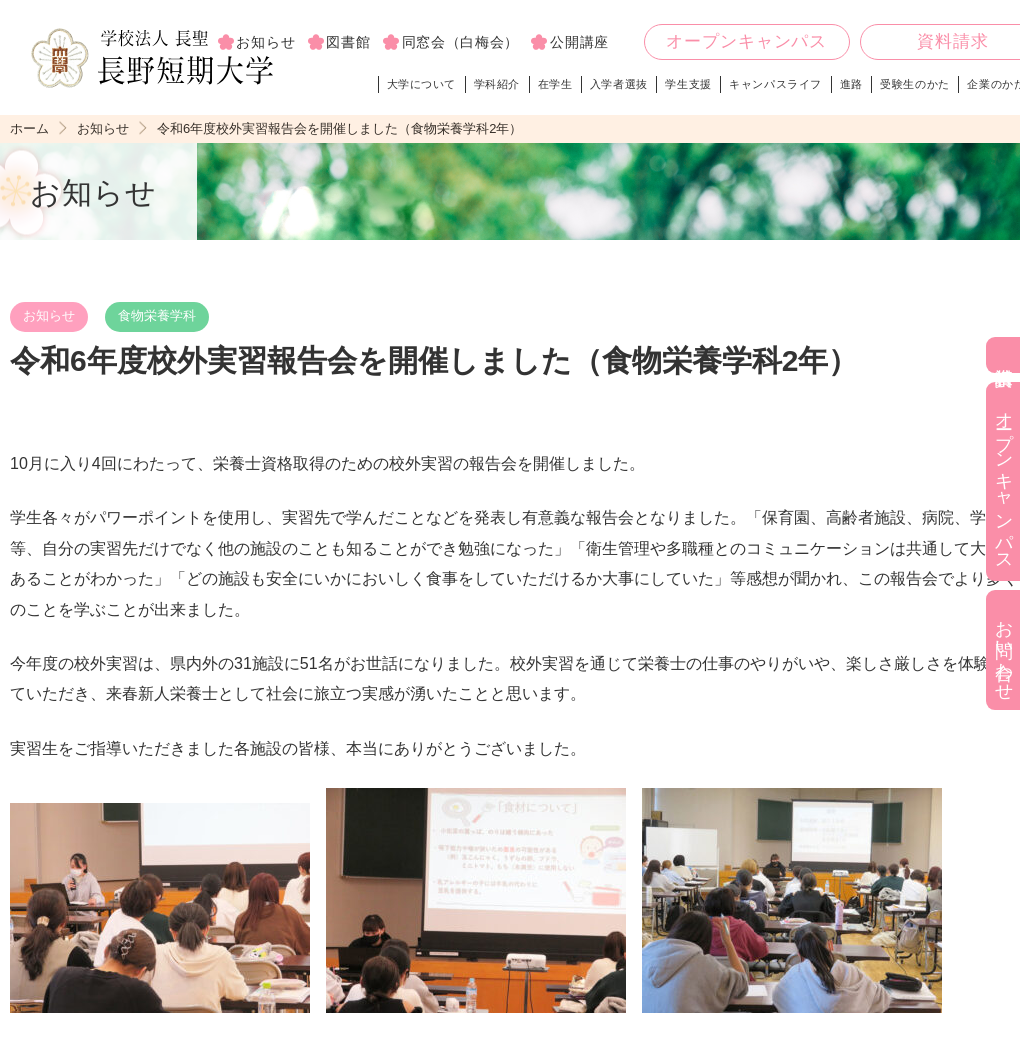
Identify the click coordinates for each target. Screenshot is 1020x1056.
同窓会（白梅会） (461, 42)
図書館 (348, 42)
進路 (851, 84)
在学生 (555, 84)
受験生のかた (914, 84)
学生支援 (688, 84)
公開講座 (579, 42)
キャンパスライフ (775, 84)
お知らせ (103, 128)
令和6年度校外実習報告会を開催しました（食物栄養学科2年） (339, 128)
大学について (421, 84)
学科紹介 (497, 84)
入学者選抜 (619, 84)
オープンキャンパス (746, 42)
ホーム (29, 128)
